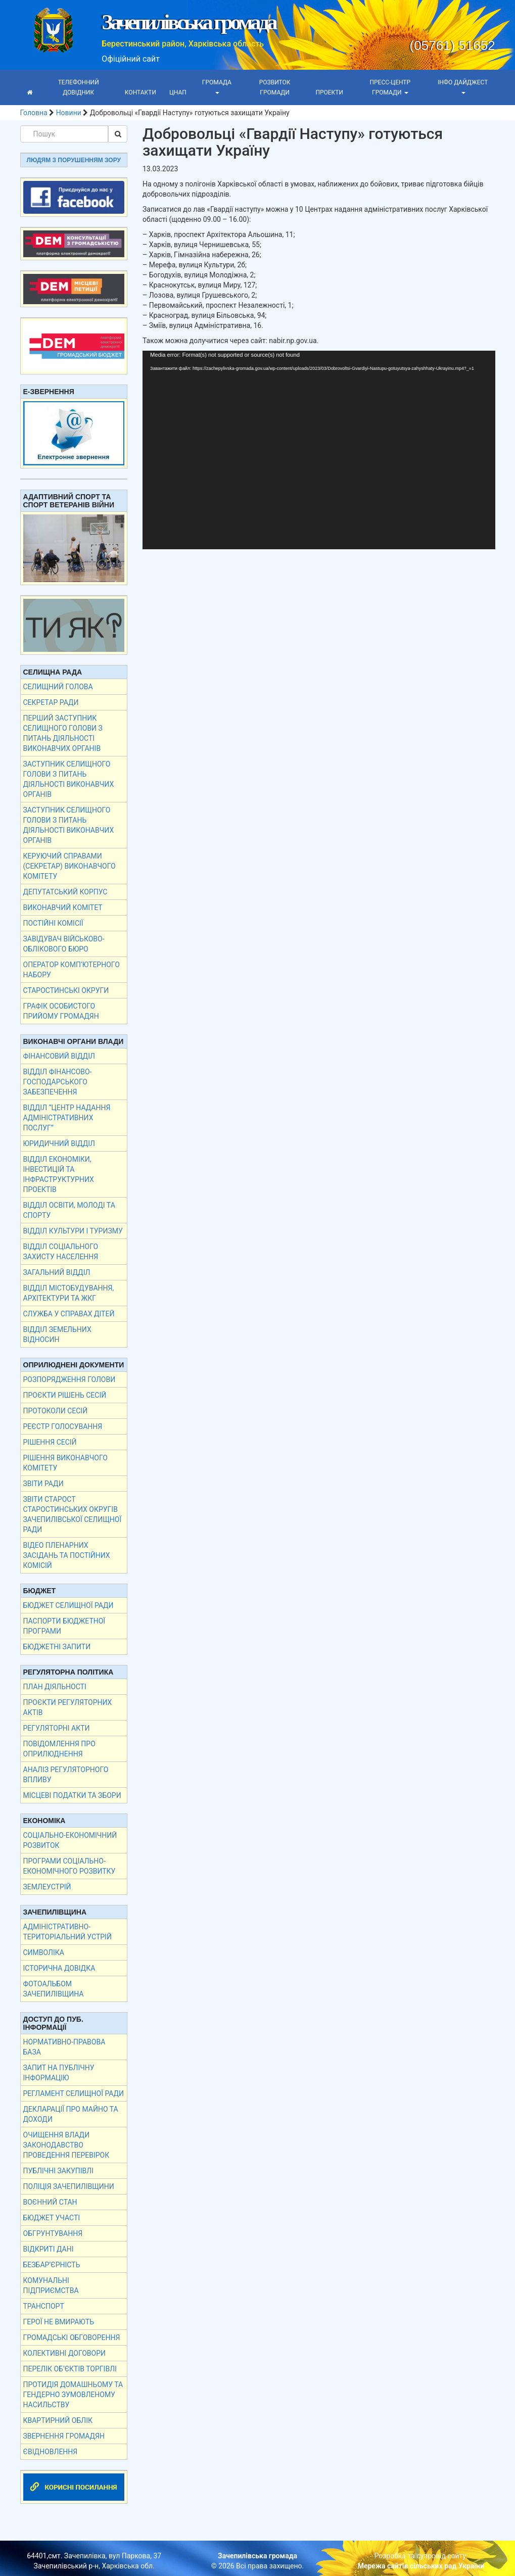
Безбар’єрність (51, 2265)
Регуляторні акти (56, 1728)
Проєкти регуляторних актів (67, 1707)
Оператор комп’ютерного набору (71, 970)
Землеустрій (47, 1887)
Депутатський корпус (65, 892)
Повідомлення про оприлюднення (59, 1749)
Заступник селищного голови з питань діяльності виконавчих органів (68, 779)
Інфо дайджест (463, 86)
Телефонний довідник (78, 87)
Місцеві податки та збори (72, 1795)
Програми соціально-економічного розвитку (69, 1866)
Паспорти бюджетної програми (64, 1626)
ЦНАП (177, 92)
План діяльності (54, 1687)
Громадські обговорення (71, 2337)
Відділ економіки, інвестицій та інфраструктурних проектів (58, 1174)
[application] (319, 450)
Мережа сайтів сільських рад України (421, 2566)
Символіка (43, 1952)
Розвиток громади (275, 87)
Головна (34, 113)
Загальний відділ (56, 1272)
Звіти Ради (43, 1484)
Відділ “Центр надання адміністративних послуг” (67, 1118)
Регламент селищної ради (73, 2093)
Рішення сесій (50, 1442)
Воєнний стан (50, 2202)
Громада (216, 86)
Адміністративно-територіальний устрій (67, 1932)
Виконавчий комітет (63, 907)
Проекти (329, 92)
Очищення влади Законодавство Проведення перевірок (66, 2145)
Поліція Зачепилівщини (68, 2186)
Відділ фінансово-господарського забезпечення (57, 1082)
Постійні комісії (53, 923)
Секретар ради (51, 702)
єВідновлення (50, 2452)
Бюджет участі (51, 2218)
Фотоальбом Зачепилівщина (53, 1989)
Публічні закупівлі (58, 2171)
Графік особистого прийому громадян (61, 1011)
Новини (68, 113)
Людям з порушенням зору (74, 160)
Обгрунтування (53, 2233)
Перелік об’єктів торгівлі (70, 2369)
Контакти (140, 92)
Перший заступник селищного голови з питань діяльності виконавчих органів (63, 733)
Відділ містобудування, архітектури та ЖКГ (68, 1293)
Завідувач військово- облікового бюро (64, 944)
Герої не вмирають (58, 2322)
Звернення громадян (64, 2436)
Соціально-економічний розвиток (70, 1840)
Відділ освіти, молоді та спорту (69, 1210)
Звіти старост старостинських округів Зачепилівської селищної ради (72, 1514)
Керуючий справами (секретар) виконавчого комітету (69, 866)
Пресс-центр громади (389, 87)
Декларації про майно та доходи (70, 2114)
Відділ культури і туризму (73, 1231)
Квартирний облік (57, 2420)
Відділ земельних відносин (57, 1334)
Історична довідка (59, 1968)
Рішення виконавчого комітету (65, 1463)
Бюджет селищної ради (68, 1605)
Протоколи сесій (55, 1411)
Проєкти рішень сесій (65, 1395)
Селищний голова (58, 687)
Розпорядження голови (69, 1379)
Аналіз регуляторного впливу (66, 1775)
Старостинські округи (66, 990)
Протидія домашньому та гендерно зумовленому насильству (73, 2394)
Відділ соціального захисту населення (61, 1252)
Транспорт (43, 2306)
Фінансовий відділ (59, 1056)
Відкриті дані (48, 2249)
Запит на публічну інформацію (59, 2073)
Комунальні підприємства (51, 2285)
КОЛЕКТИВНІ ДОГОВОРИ (64, 2353)
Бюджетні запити (57, 1647)
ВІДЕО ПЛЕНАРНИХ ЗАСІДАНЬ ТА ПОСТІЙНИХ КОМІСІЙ (66, 1555)
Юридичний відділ (59, 1143)
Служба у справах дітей (69, 1314)
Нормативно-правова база (64, 2047)
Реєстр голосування (63, 1426)
